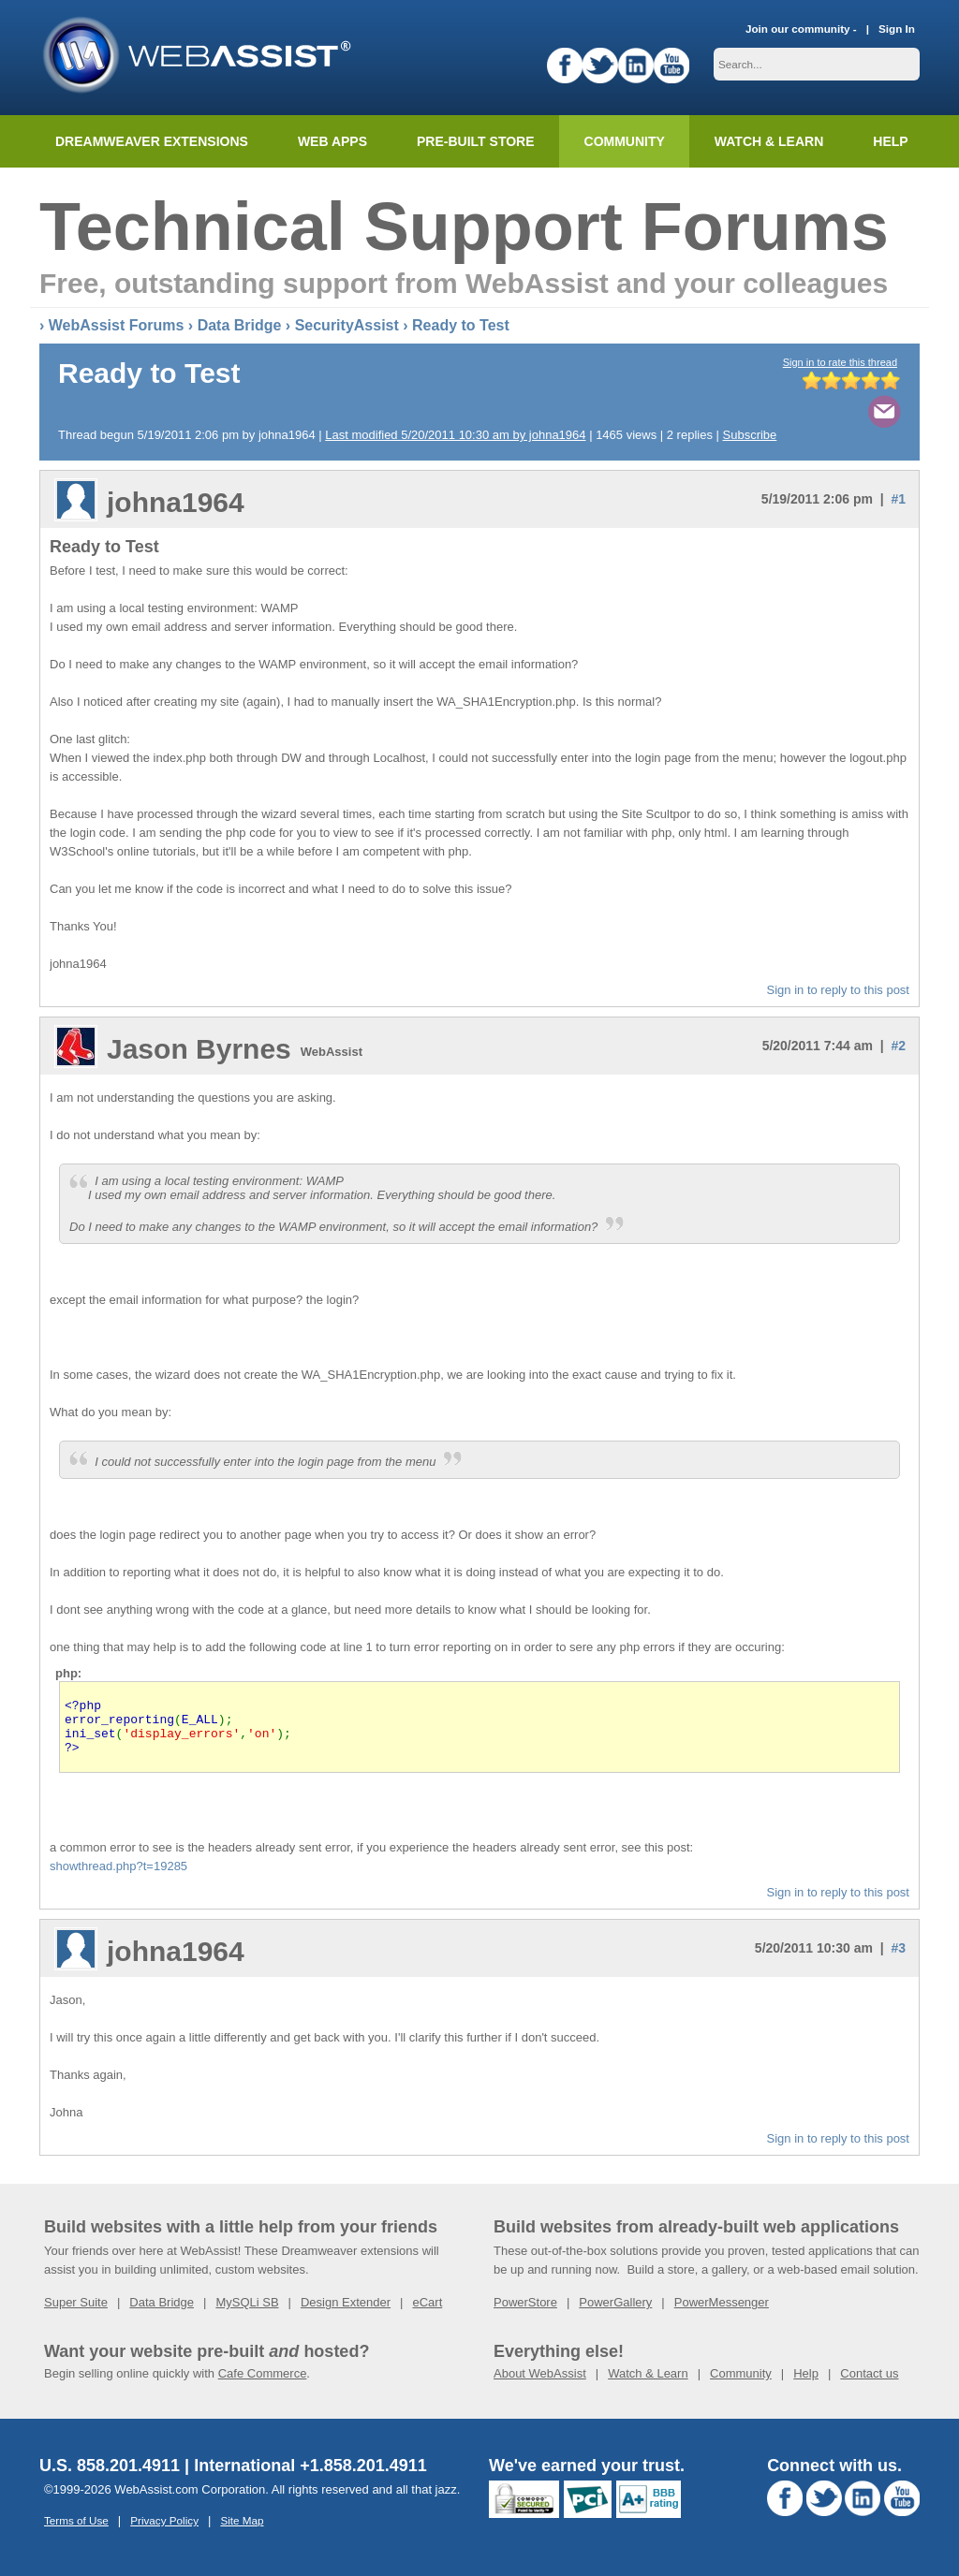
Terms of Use (76, 2531)
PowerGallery (615, 2313)
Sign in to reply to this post (838, 990)
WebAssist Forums (116, 325)
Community (624, 141)
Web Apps (332, 141)
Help (806, 2385)
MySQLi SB (246, 2313)
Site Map (241, 2531)
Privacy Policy (164, 2531)
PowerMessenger (721, 2313)
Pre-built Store (476, 141)
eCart (427, 2313)
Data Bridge (240, 325)
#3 (898, 1959)
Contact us (869, 2385)
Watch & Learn (769, 141)
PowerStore (525, 2313)
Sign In (896, 28)
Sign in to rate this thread (840, 362)
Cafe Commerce (262, 2385)
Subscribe (750, 435)
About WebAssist (540, 2385)
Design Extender (346, 2313)
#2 (898, 1045)
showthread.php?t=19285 (118, 1877)
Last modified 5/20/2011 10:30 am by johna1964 (455, 435)
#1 (898, 498)
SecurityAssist (347, 325)
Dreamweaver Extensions (151, 141)
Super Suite (76, 2313)
